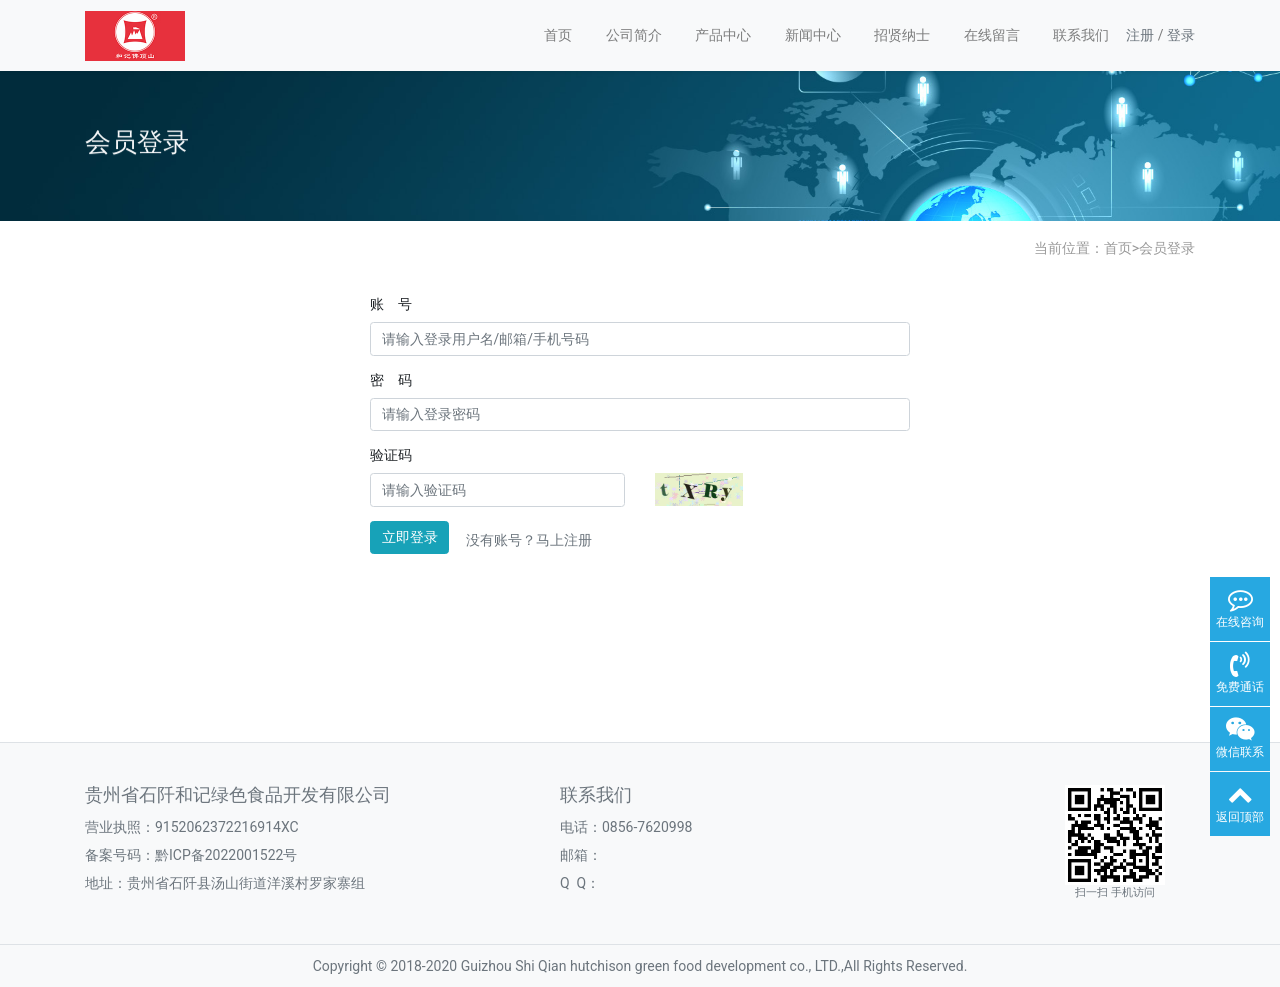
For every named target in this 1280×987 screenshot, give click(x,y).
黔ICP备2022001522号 (226, 855)
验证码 (391, 455)
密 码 (391, 380)
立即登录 (410, 537)
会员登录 (1167, 248)
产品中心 (723, 35)
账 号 (391, 304)
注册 (1140, 35)
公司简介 (634, 35)
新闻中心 (813, 35)
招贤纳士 (902, 35)
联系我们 (1081, 35)
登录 (1181, 35)
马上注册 (564, 540)
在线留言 (992, 35)
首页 (558, 35)
